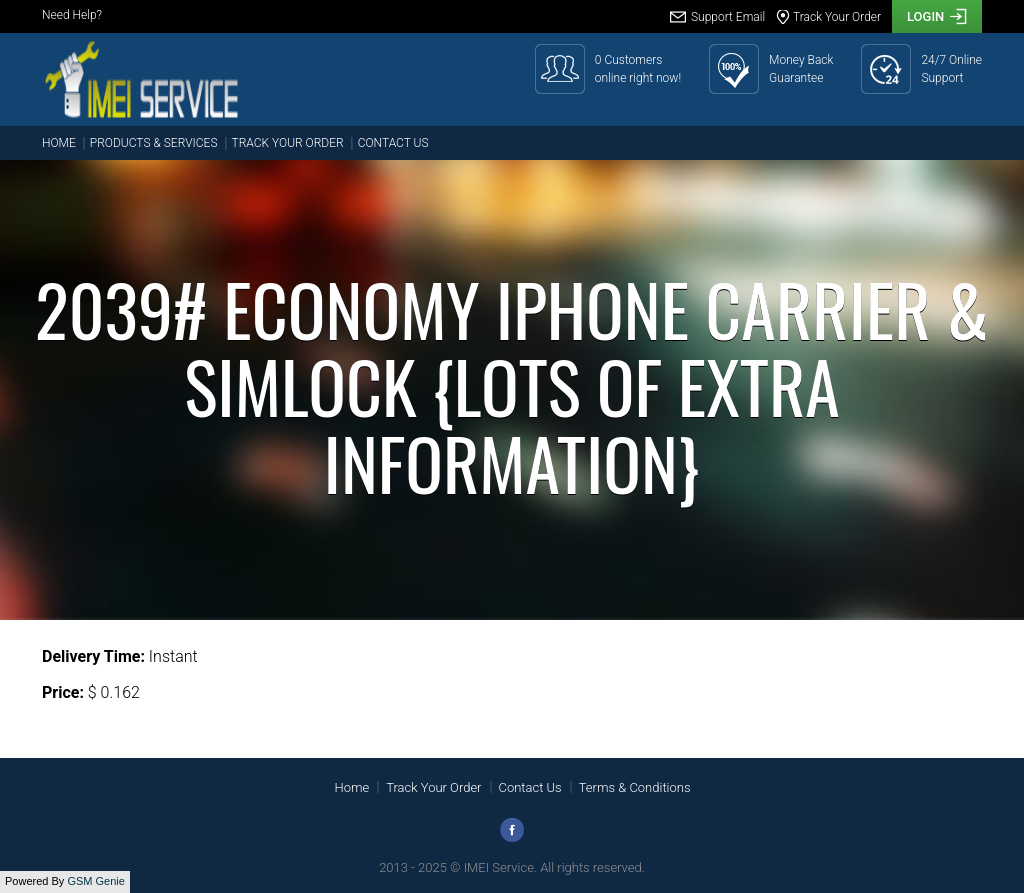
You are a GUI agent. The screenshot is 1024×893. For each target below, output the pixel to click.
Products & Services (154, 143)
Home (59, 143)
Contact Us (393, 143)
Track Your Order (288, 143)
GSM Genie (95, 881)
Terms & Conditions (635, 787)
